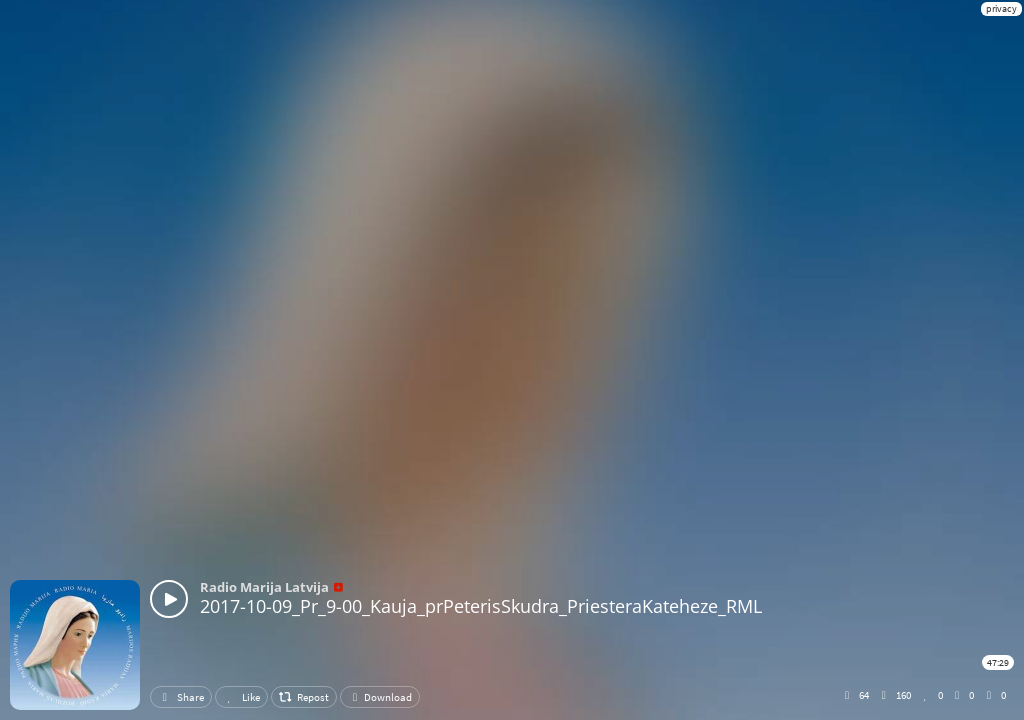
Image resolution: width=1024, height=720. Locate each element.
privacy (1001, 8)
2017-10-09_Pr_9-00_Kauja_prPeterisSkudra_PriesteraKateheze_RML (481, 606)
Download (380, 697)
